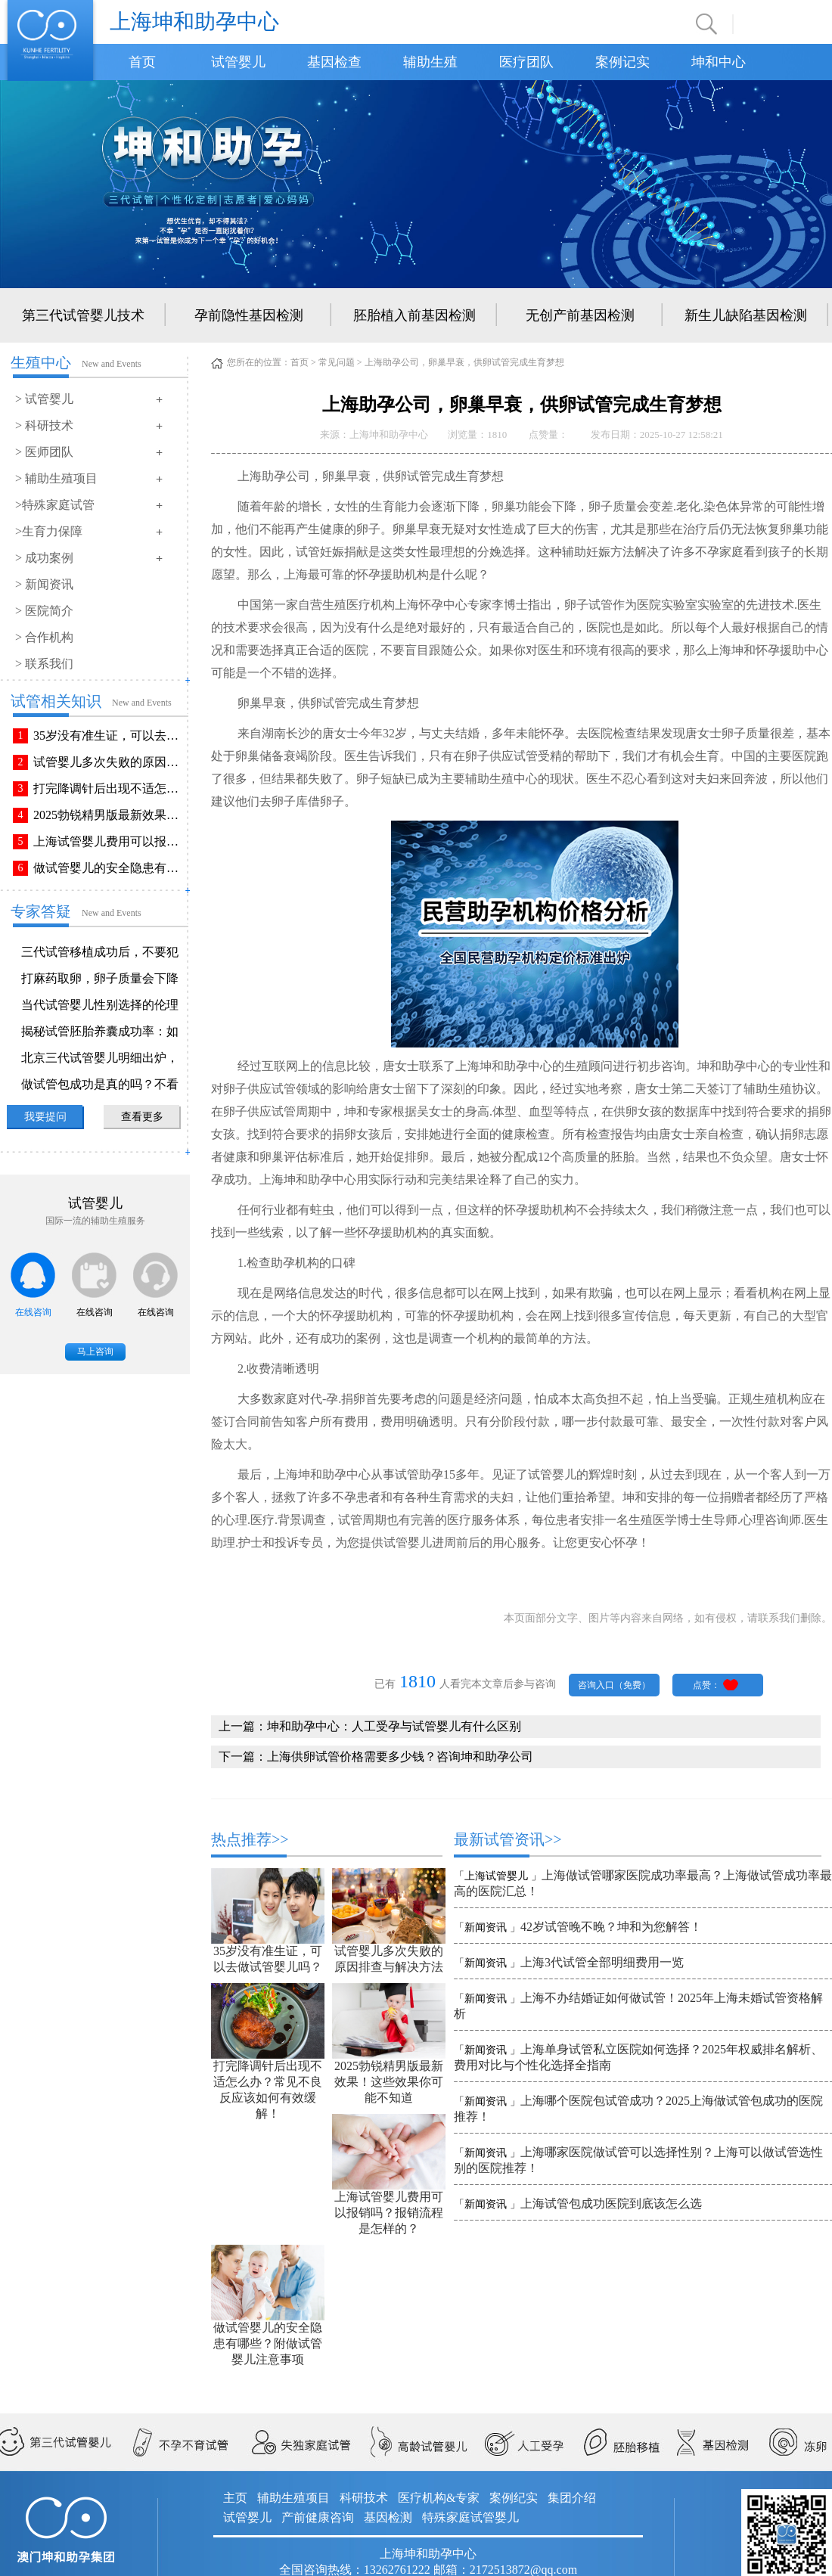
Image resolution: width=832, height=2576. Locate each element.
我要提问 (45, 1116)
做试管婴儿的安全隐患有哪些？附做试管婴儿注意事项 (109, 867)
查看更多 (142, 1116)
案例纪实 (513, 2497)
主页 (235, 2497)
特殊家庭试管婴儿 (470, 2517)
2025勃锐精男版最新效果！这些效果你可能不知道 (109, 814)
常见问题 (336, 362)
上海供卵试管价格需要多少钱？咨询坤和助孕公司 (400, 1756)
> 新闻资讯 (44, 584)
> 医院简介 (44, 610)
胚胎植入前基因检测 (414, 315)
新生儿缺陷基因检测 (746, 315)
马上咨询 (95, 1351)
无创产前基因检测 (580, 315)
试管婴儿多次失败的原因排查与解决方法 (109, 762)
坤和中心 (718, 62)
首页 (142, 62)
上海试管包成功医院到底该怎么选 (611, 2203)
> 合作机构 (44, 637)
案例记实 (622, 62)
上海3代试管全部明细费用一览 (602, 1962)
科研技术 (364, 2497)
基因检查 (334, 62)
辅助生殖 (430, 62)
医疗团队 (526, 62)
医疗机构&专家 (439, 2497)
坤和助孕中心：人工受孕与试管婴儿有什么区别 (394, 1726)
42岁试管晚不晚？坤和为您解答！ (611, 1926)
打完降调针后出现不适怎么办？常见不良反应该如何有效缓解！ (109, 788)
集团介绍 (572, 2497)
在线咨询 (33, 1312)
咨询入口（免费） (614, 1685)
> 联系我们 (44, 663)
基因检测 (388, 2517)
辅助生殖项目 (293, 2497)
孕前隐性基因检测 (248, 315)
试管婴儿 (238, 62)
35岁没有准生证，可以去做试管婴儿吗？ (109, 735)
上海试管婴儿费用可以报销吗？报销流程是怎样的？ (109, 841)
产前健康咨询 (317, 2517)
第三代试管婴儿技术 (83, 315)
